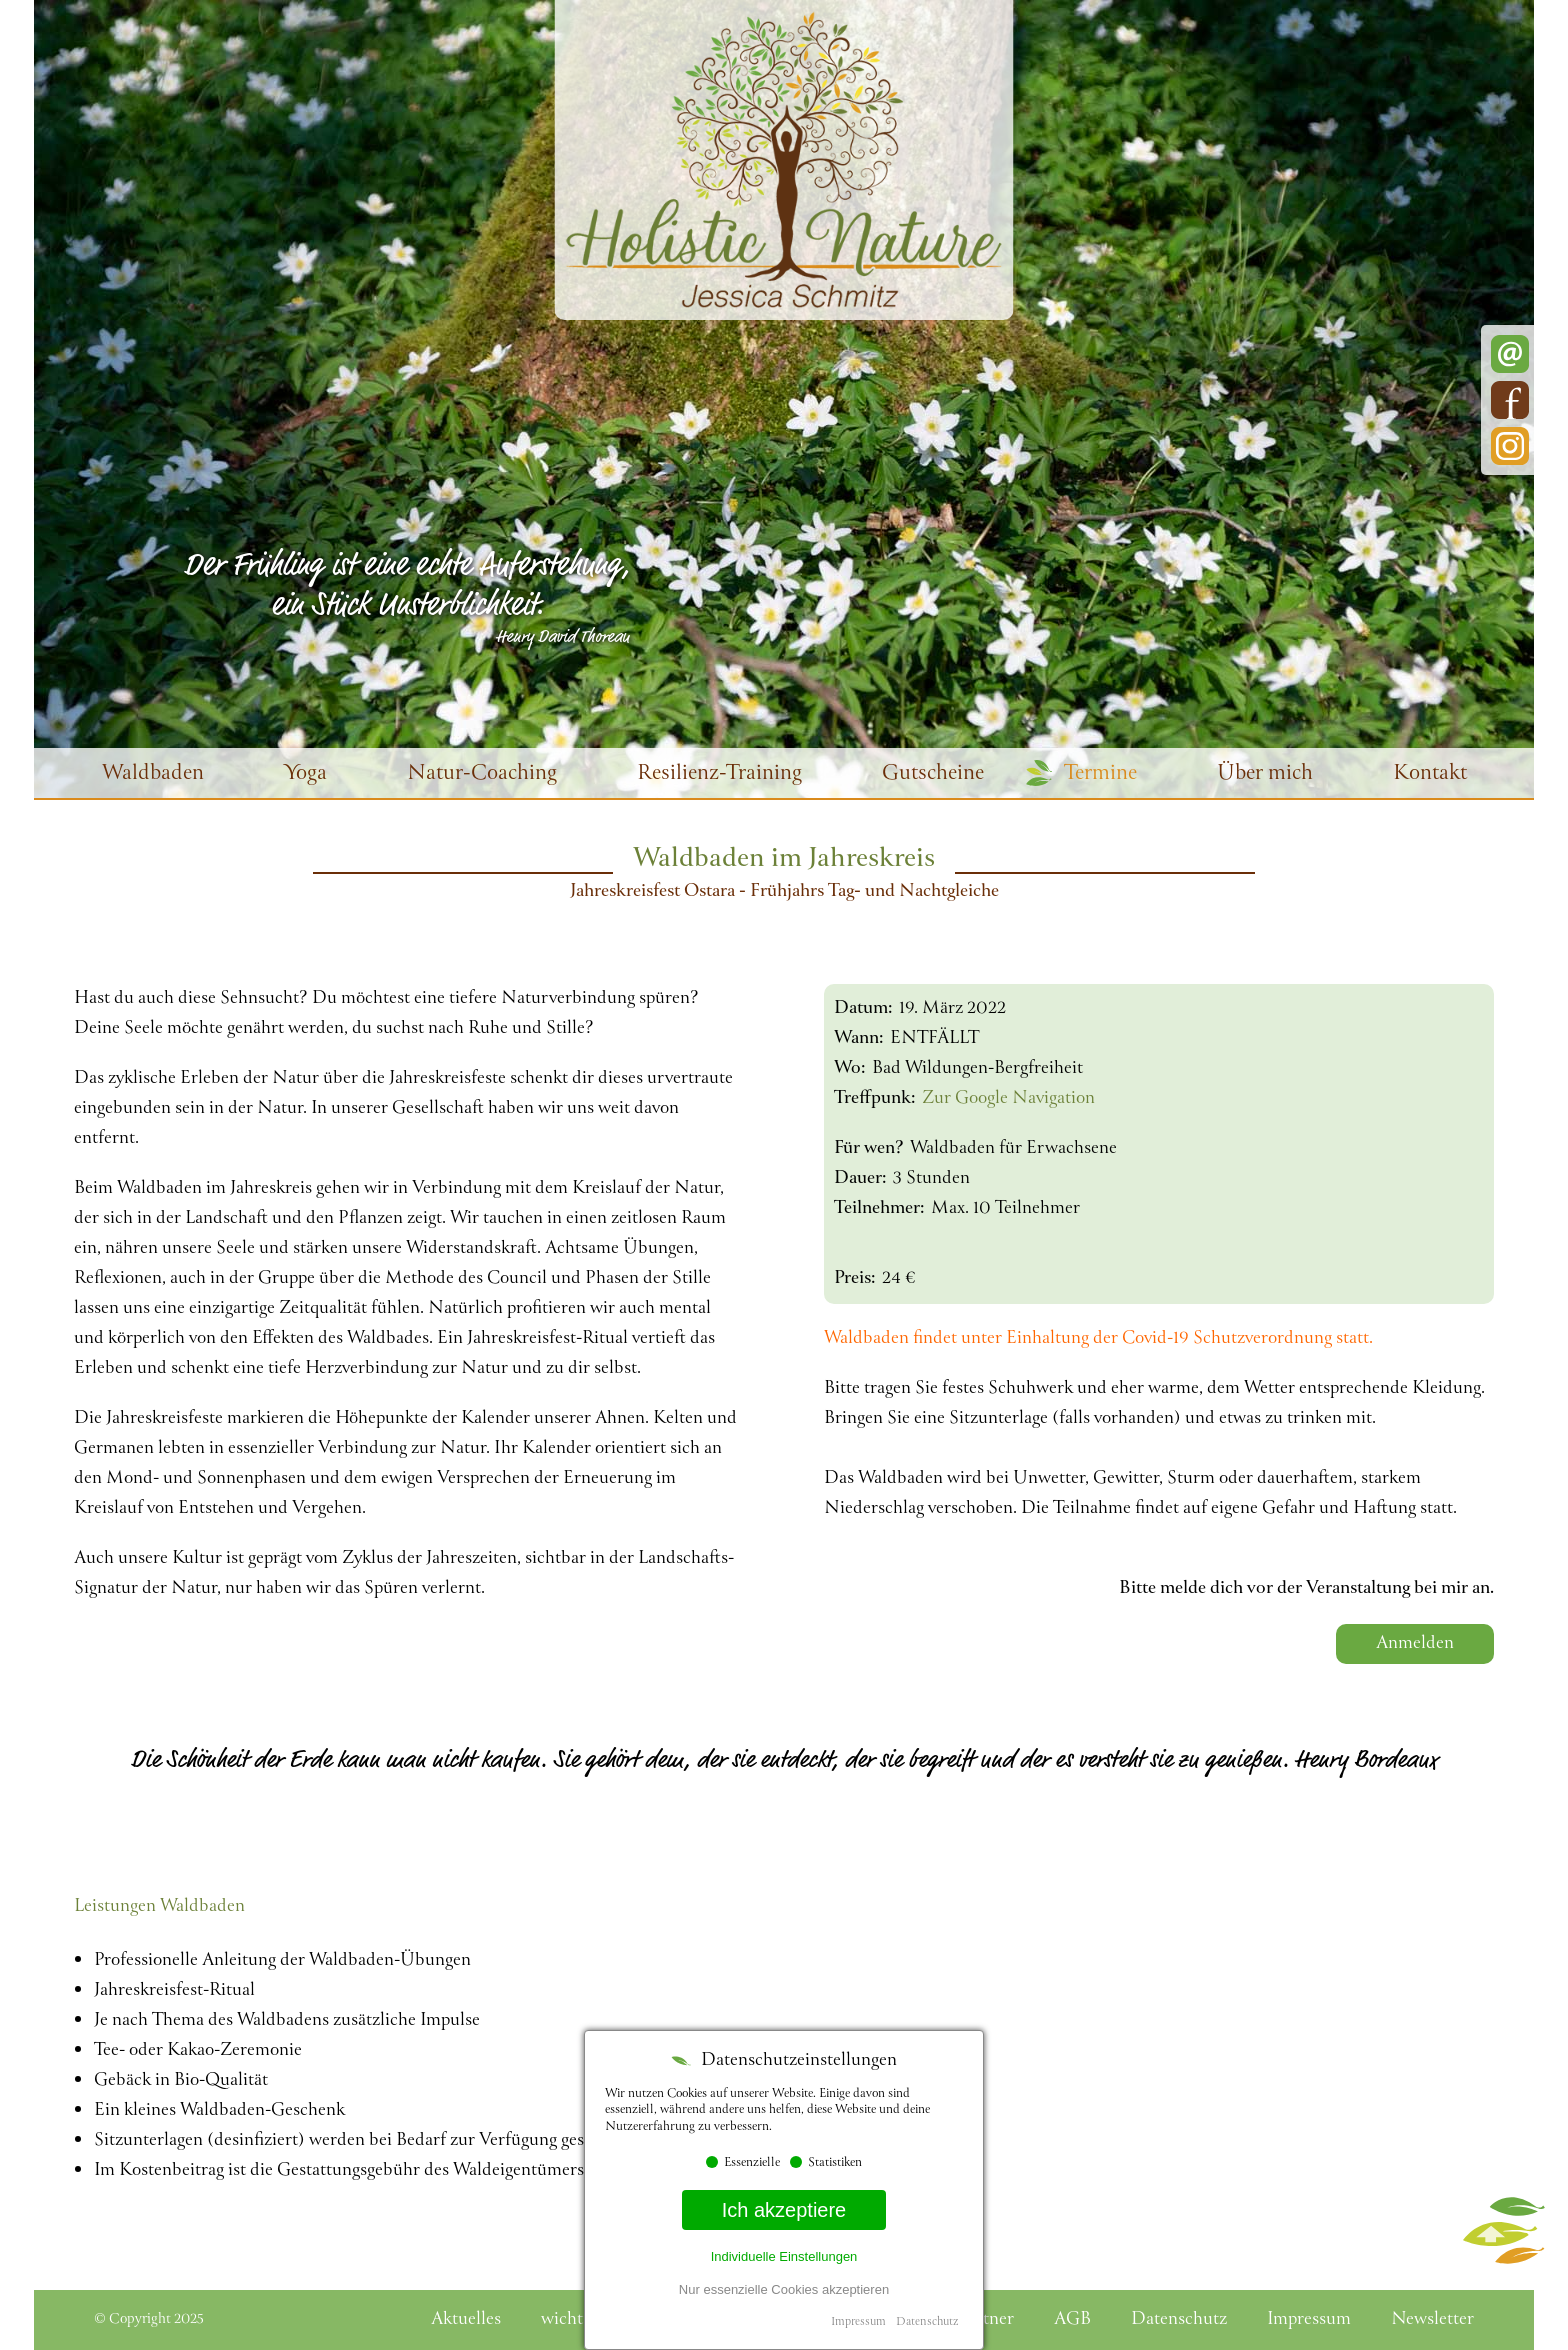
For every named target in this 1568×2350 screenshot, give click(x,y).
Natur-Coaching (482, 774)
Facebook (1510, 400)
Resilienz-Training (719, 774)
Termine (1100, 774)
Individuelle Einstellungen (784, 2256)
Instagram (1510, 446)
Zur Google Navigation (1008, 1099)
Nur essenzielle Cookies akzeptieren (784, 2289)
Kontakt (1430, 774)
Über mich (1265, 774)
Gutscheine (933, 774)
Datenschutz (927, 2322)
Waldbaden (153, 774)
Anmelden (1415, 1644)
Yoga (305, 774)
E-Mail (1510, 354)
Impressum (858, 2322)
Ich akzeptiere (784, 2210)
